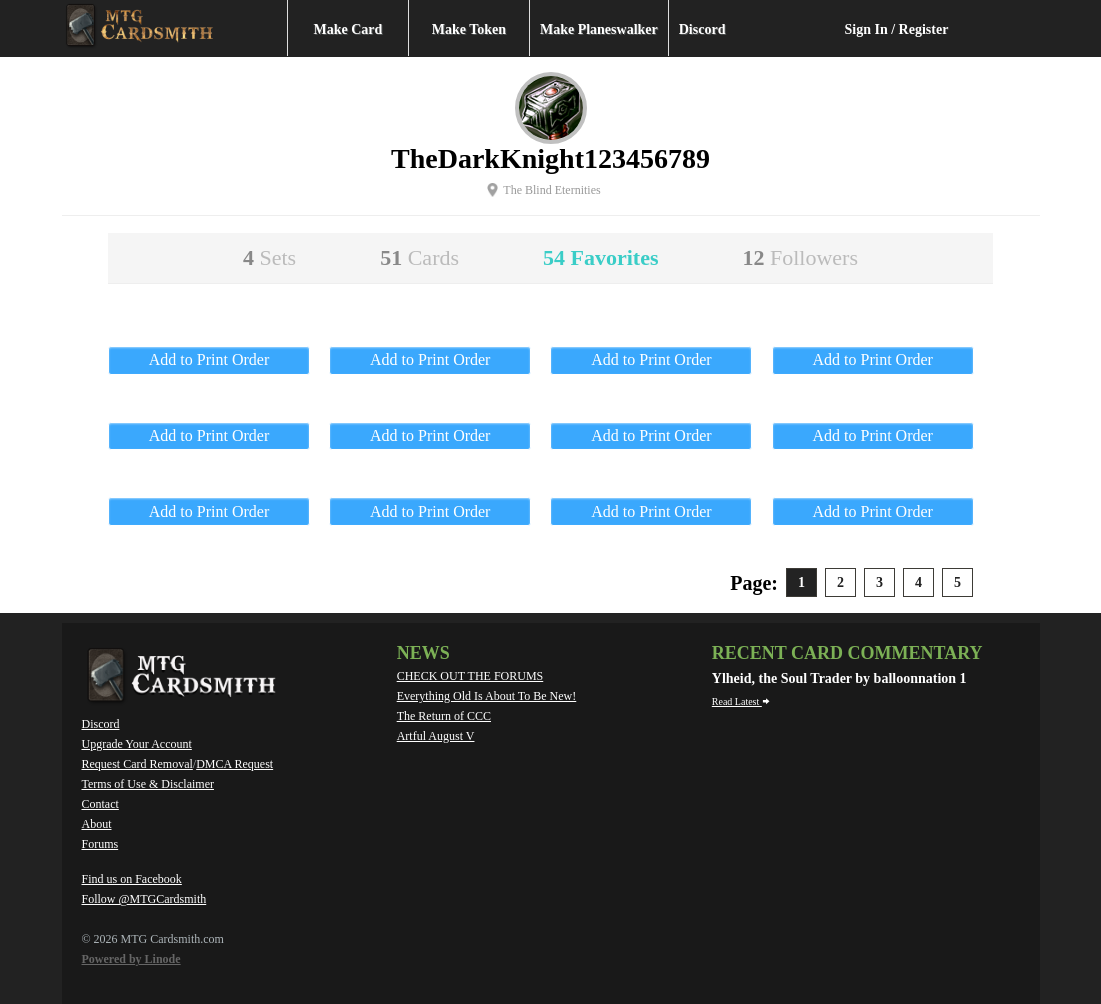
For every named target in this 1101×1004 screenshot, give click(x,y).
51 (419, 257)
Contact (100, 804)
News (423, 653)
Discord (702, 29)
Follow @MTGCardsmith (144, 899)
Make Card (348, 29)
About (97, 824)
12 (800, 257)
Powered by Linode (131, 959)
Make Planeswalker (599, 29)
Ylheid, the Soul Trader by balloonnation (836, 678)
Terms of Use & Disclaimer (148, 784)
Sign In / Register (897, 29)
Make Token (469, 29)
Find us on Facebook (132, 879)
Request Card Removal (137, 764)
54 (600, 257)
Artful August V (436, 736)
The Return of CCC (444, 716)
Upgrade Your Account (137, 744)
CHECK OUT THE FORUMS (470, 676)
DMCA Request (234, 764)
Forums (100, 844)
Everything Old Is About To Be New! (487, 696)
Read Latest (741, 701)
